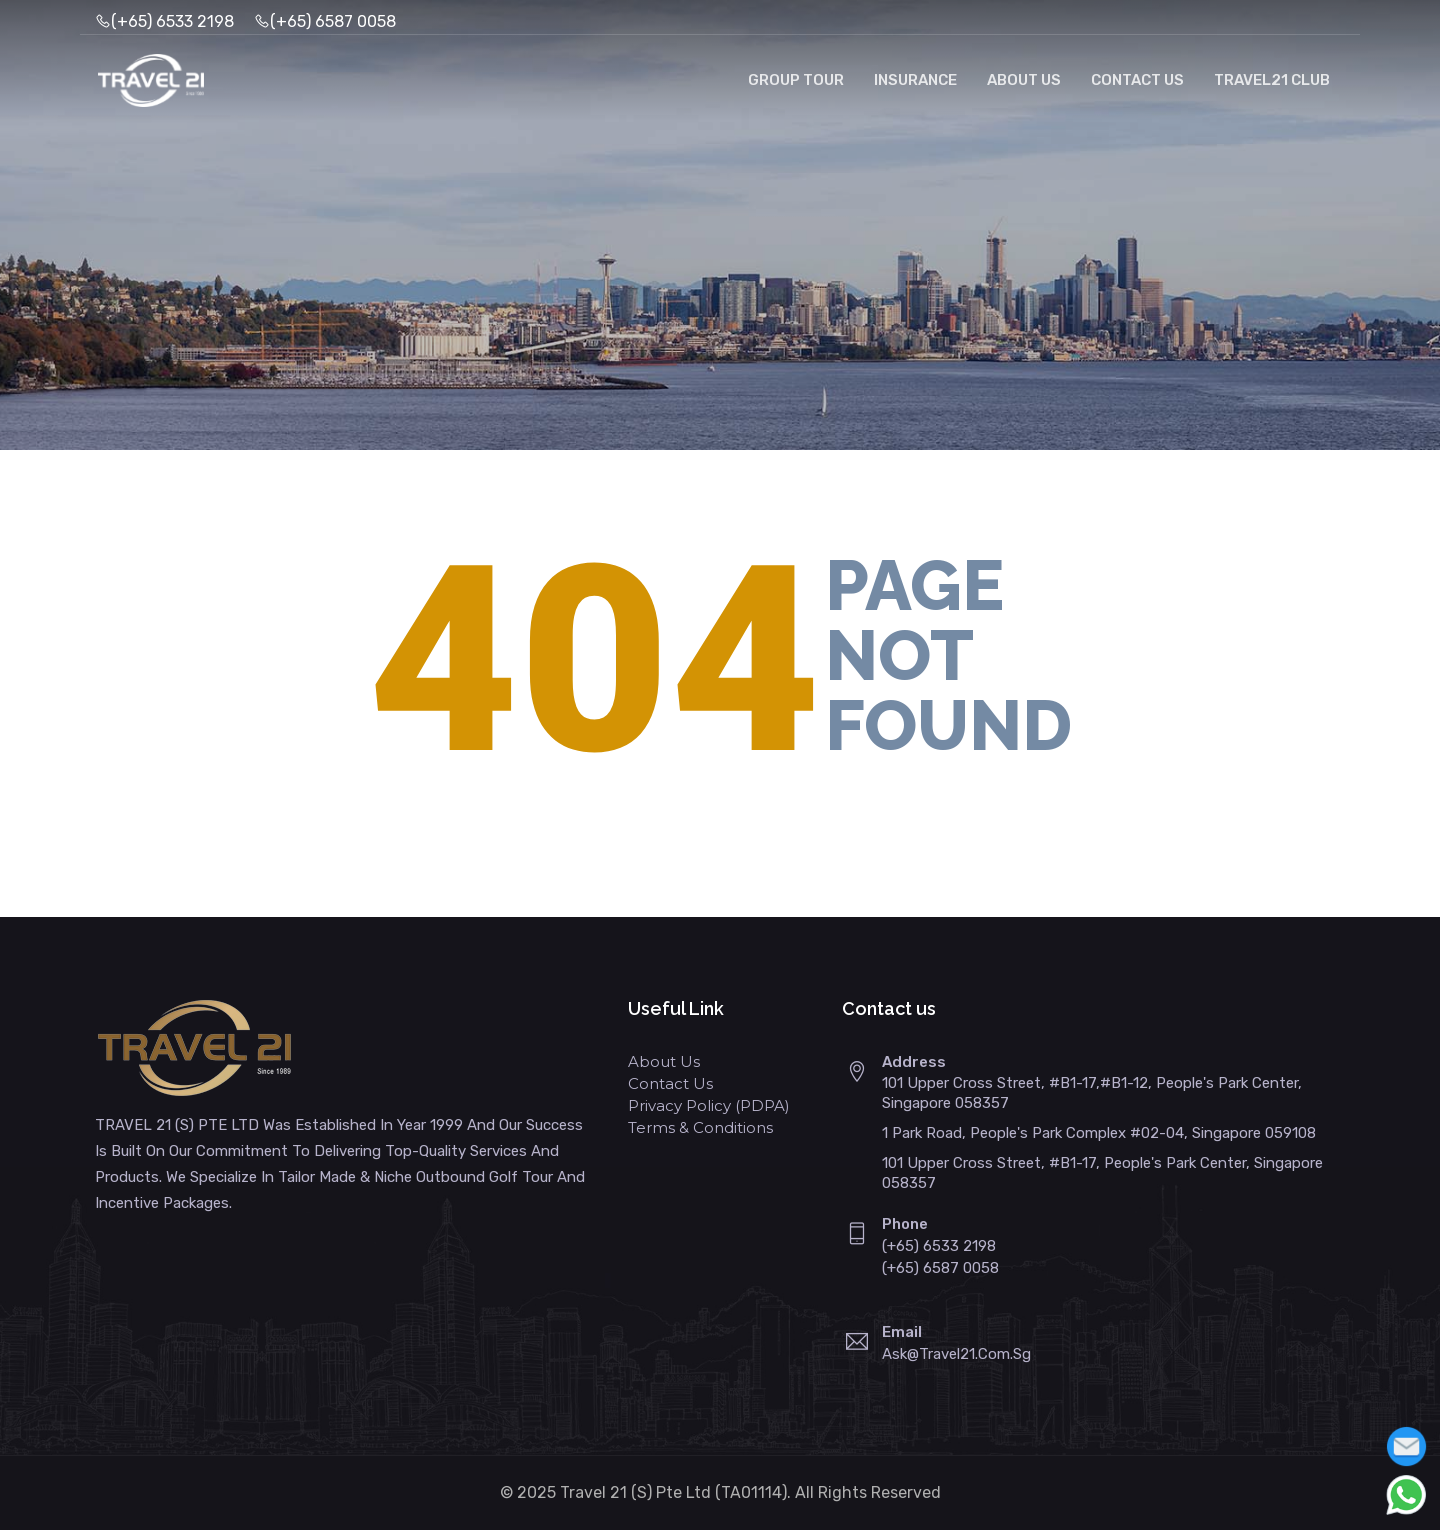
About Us (1024, 80)
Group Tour (796, 80)
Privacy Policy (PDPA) (709, 1105)
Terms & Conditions (700, 1127)
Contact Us (1137, 80)
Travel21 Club (1272, 80)
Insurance (915, 80)
